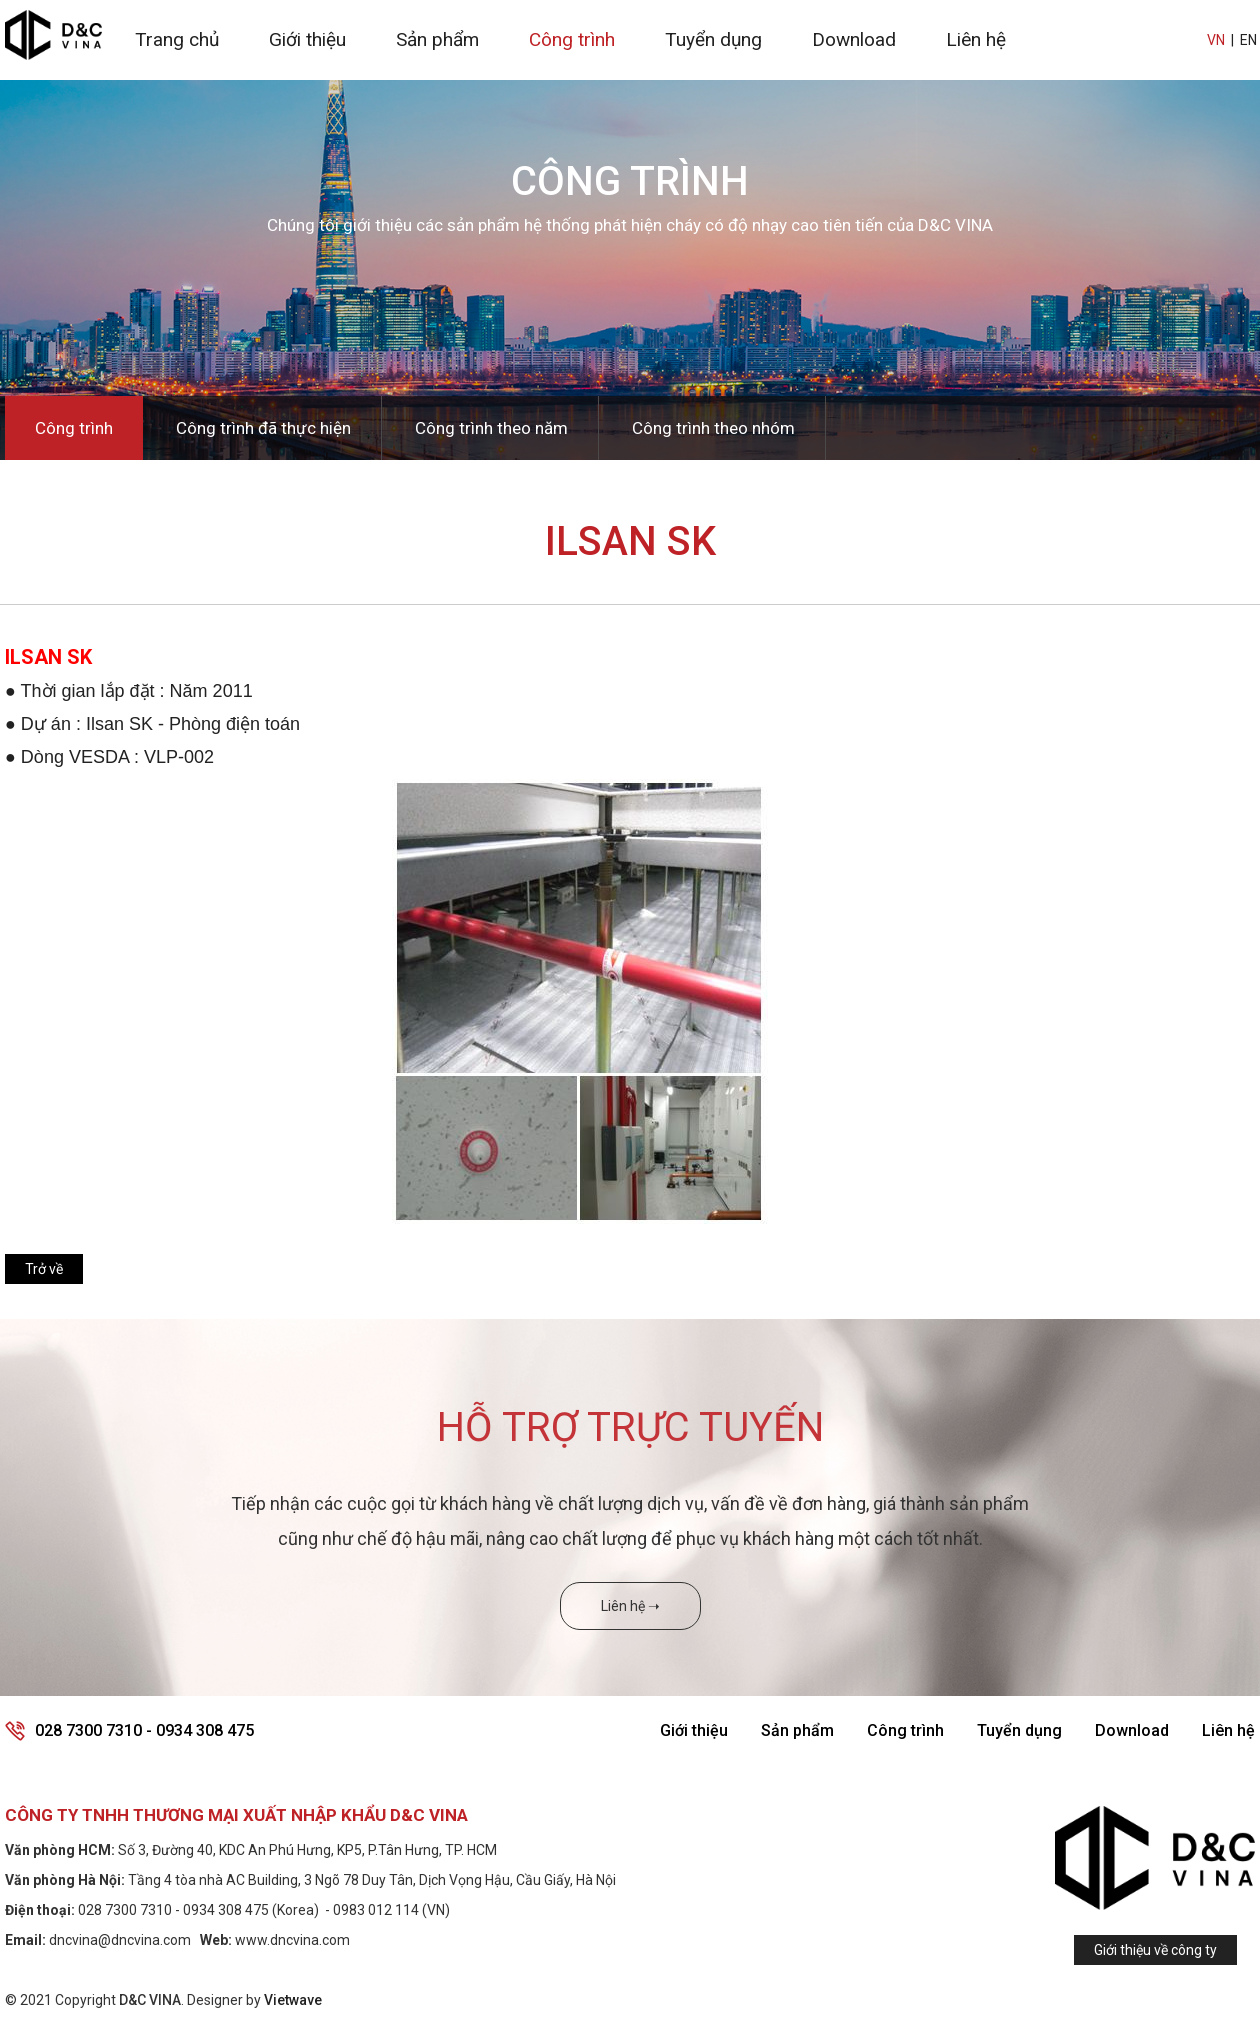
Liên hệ (976, 39)
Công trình (572, 39)
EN (1248, 40)
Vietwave (293, 2000)
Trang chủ (177, 39)
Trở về (44, 1269)
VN (1216, 40)
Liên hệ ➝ (630, 1606)
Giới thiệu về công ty (1155, 1950)
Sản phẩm (437, 39)
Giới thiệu (307, 39)
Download (854, 39)
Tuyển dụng (713, 39)
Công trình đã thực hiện (263, 428)
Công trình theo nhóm (713, 428)
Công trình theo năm (491, 428)
